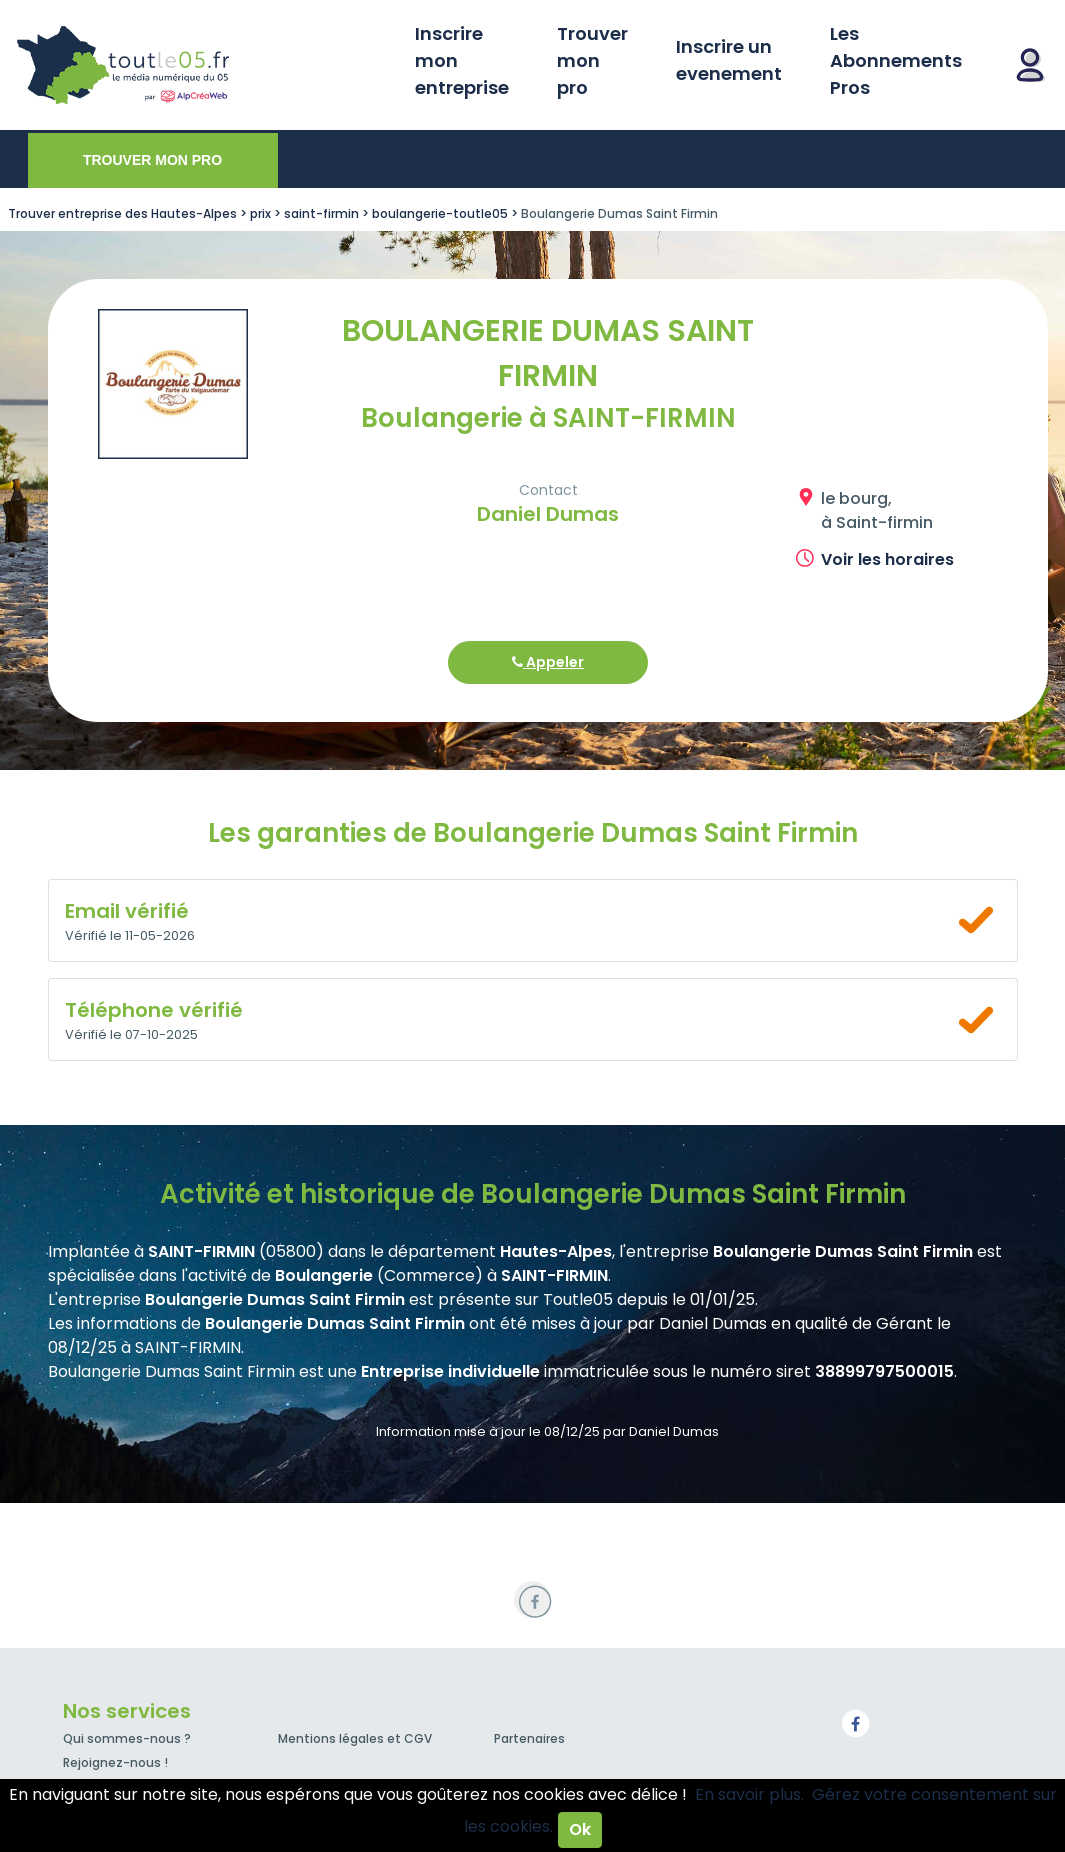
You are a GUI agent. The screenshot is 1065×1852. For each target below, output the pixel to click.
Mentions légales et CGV (355, 1738)
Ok (580, 1829)
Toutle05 (200, 65)
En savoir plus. (749, 1794)
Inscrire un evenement (729, 60)
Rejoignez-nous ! (115, 1762)
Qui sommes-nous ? (127, 1738)
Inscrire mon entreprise (462, 60)
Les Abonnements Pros (896, 60)
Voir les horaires (887, 559)
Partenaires (529, 1738)
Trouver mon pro (592, 60)
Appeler (548, 662)
